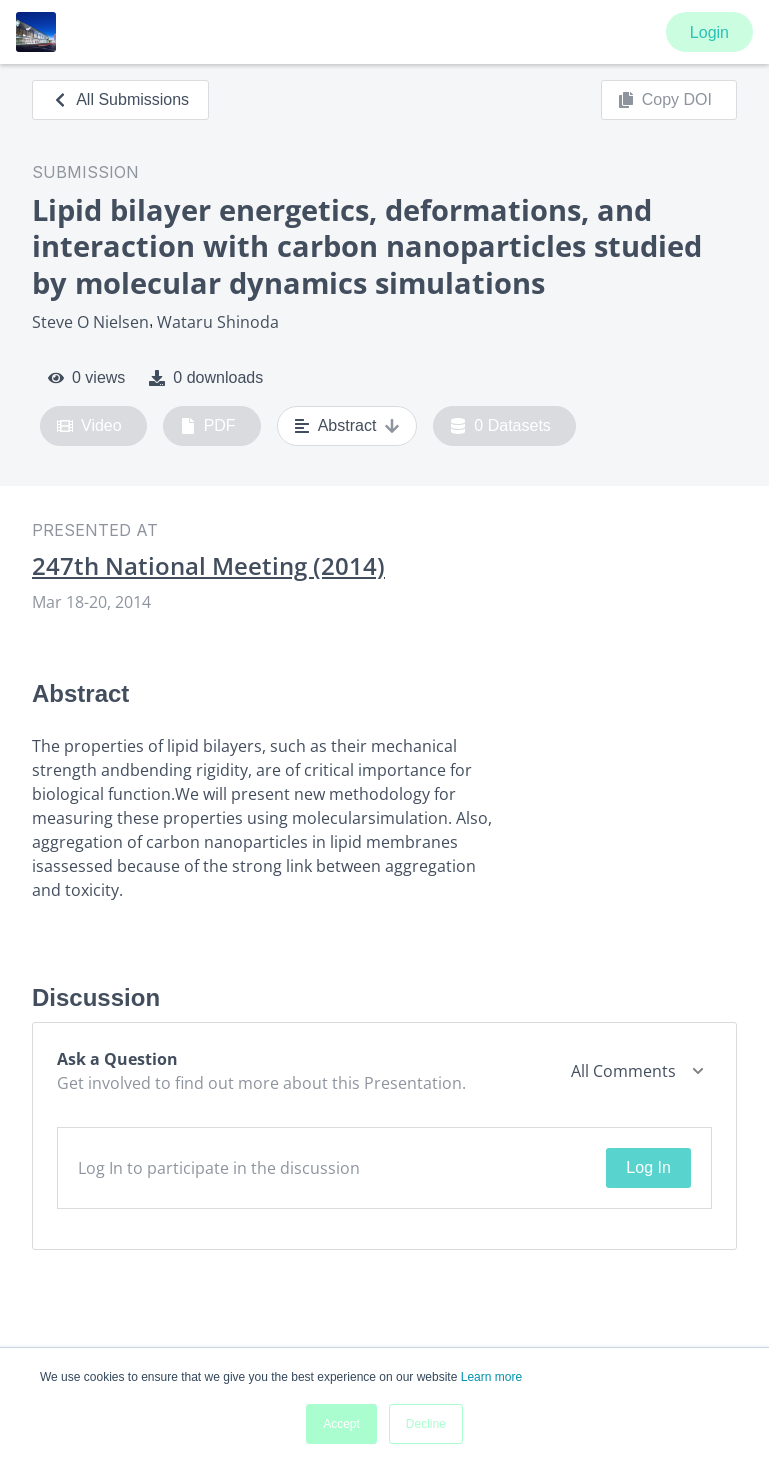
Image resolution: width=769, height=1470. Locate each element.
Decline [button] (426, 1424)
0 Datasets (500, 426)
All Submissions (120, 99)
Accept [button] (341, 1424)
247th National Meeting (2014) (208, 566)
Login (709, 32)
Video (89, 426)
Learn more (491, 1377)
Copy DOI (665, 100)
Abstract (347, 426)
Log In (648, 1167)
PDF (208, 426)
